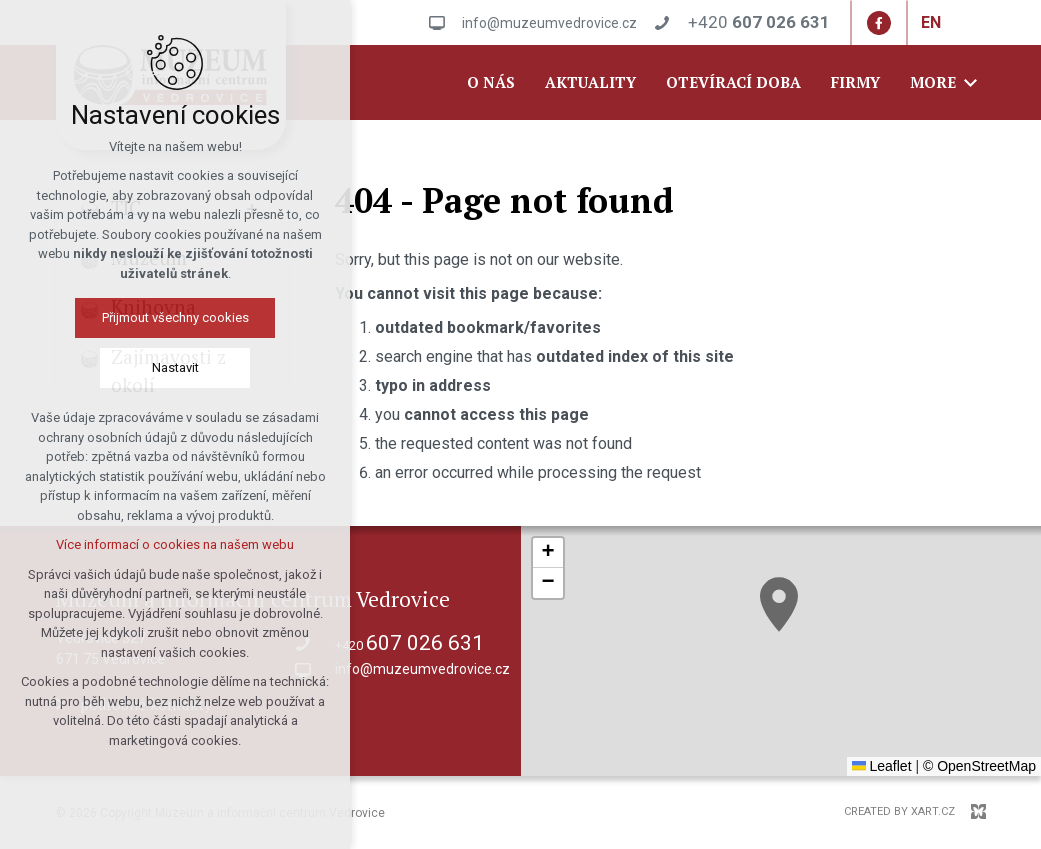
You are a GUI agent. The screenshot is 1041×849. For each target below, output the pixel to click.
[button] (779, 604)
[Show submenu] (252, 208)
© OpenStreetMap (979, 766)
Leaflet (882, 766)
